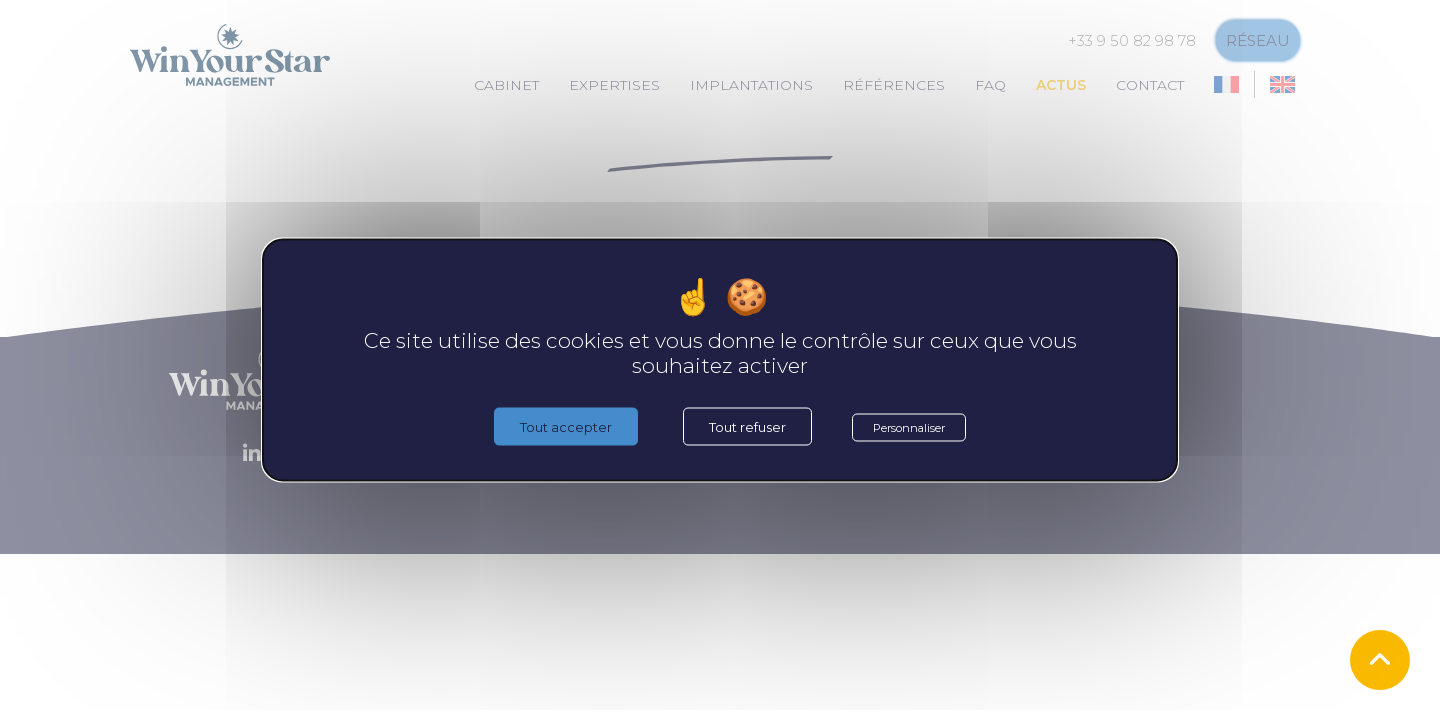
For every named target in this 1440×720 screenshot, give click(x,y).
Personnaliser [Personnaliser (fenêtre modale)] (909, 428)
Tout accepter (566, 427)
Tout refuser (747, 427)
